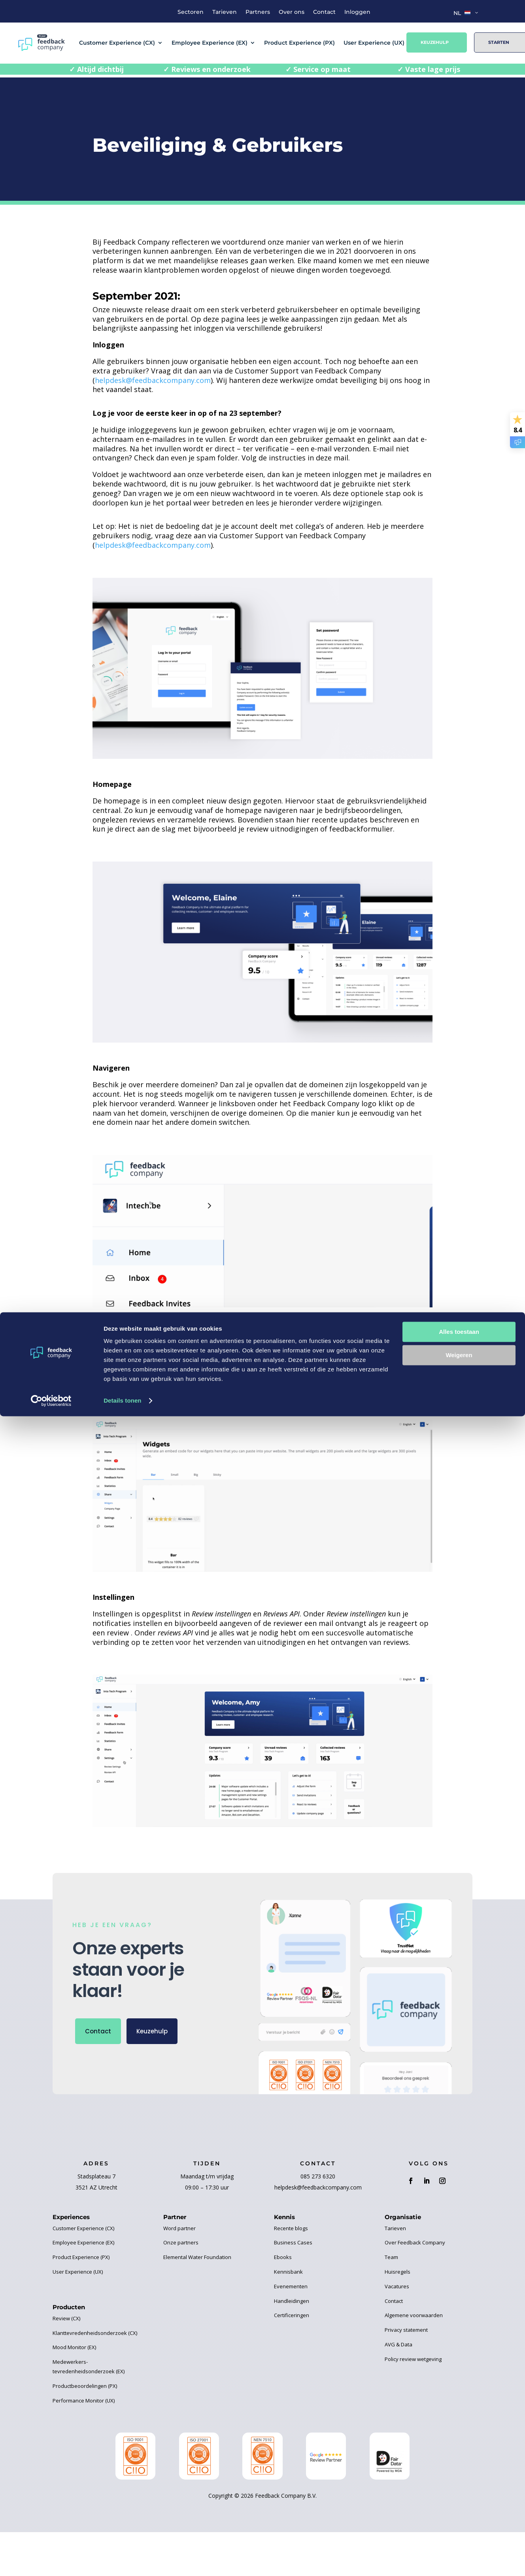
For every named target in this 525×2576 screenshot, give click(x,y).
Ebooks (283, 2257)
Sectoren (191, 12)
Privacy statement (406, 2329)
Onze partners (180, 2242)
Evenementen (291, 2286)
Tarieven (224, 12)
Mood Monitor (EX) (74, 2347)
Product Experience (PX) (299, 42)
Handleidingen (291, 2300)
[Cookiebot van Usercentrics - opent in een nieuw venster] (51, 2561)
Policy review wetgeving (413, 2359)
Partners (258, 12)
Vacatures (397, 2286)
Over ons (291, 12)
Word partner (179, 2228)
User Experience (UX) (374, 42)
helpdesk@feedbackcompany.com (153, 380)
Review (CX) (66, 2318)
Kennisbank (288, 2271)
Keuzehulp (435, 42)
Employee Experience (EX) (209, 42)
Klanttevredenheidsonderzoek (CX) (95, 2333)
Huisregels (397, 2271)
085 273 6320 (317, 2176)
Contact (324, 12)
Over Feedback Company (415, 2242)
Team (391, 2257)
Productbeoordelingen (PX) (85, 2385)
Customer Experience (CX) (117, 42)
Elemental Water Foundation (197, 2257)
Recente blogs (291, 2228)
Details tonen (122, 2560)
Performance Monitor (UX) (84, 2400)
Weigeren (459, 2514)
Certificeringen (291, 2315)
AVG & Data (398, 2344)
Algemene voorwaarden (414, 2315)
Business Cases (293, 2242)
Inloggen (357, 12)
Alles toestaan (459, 2491)
